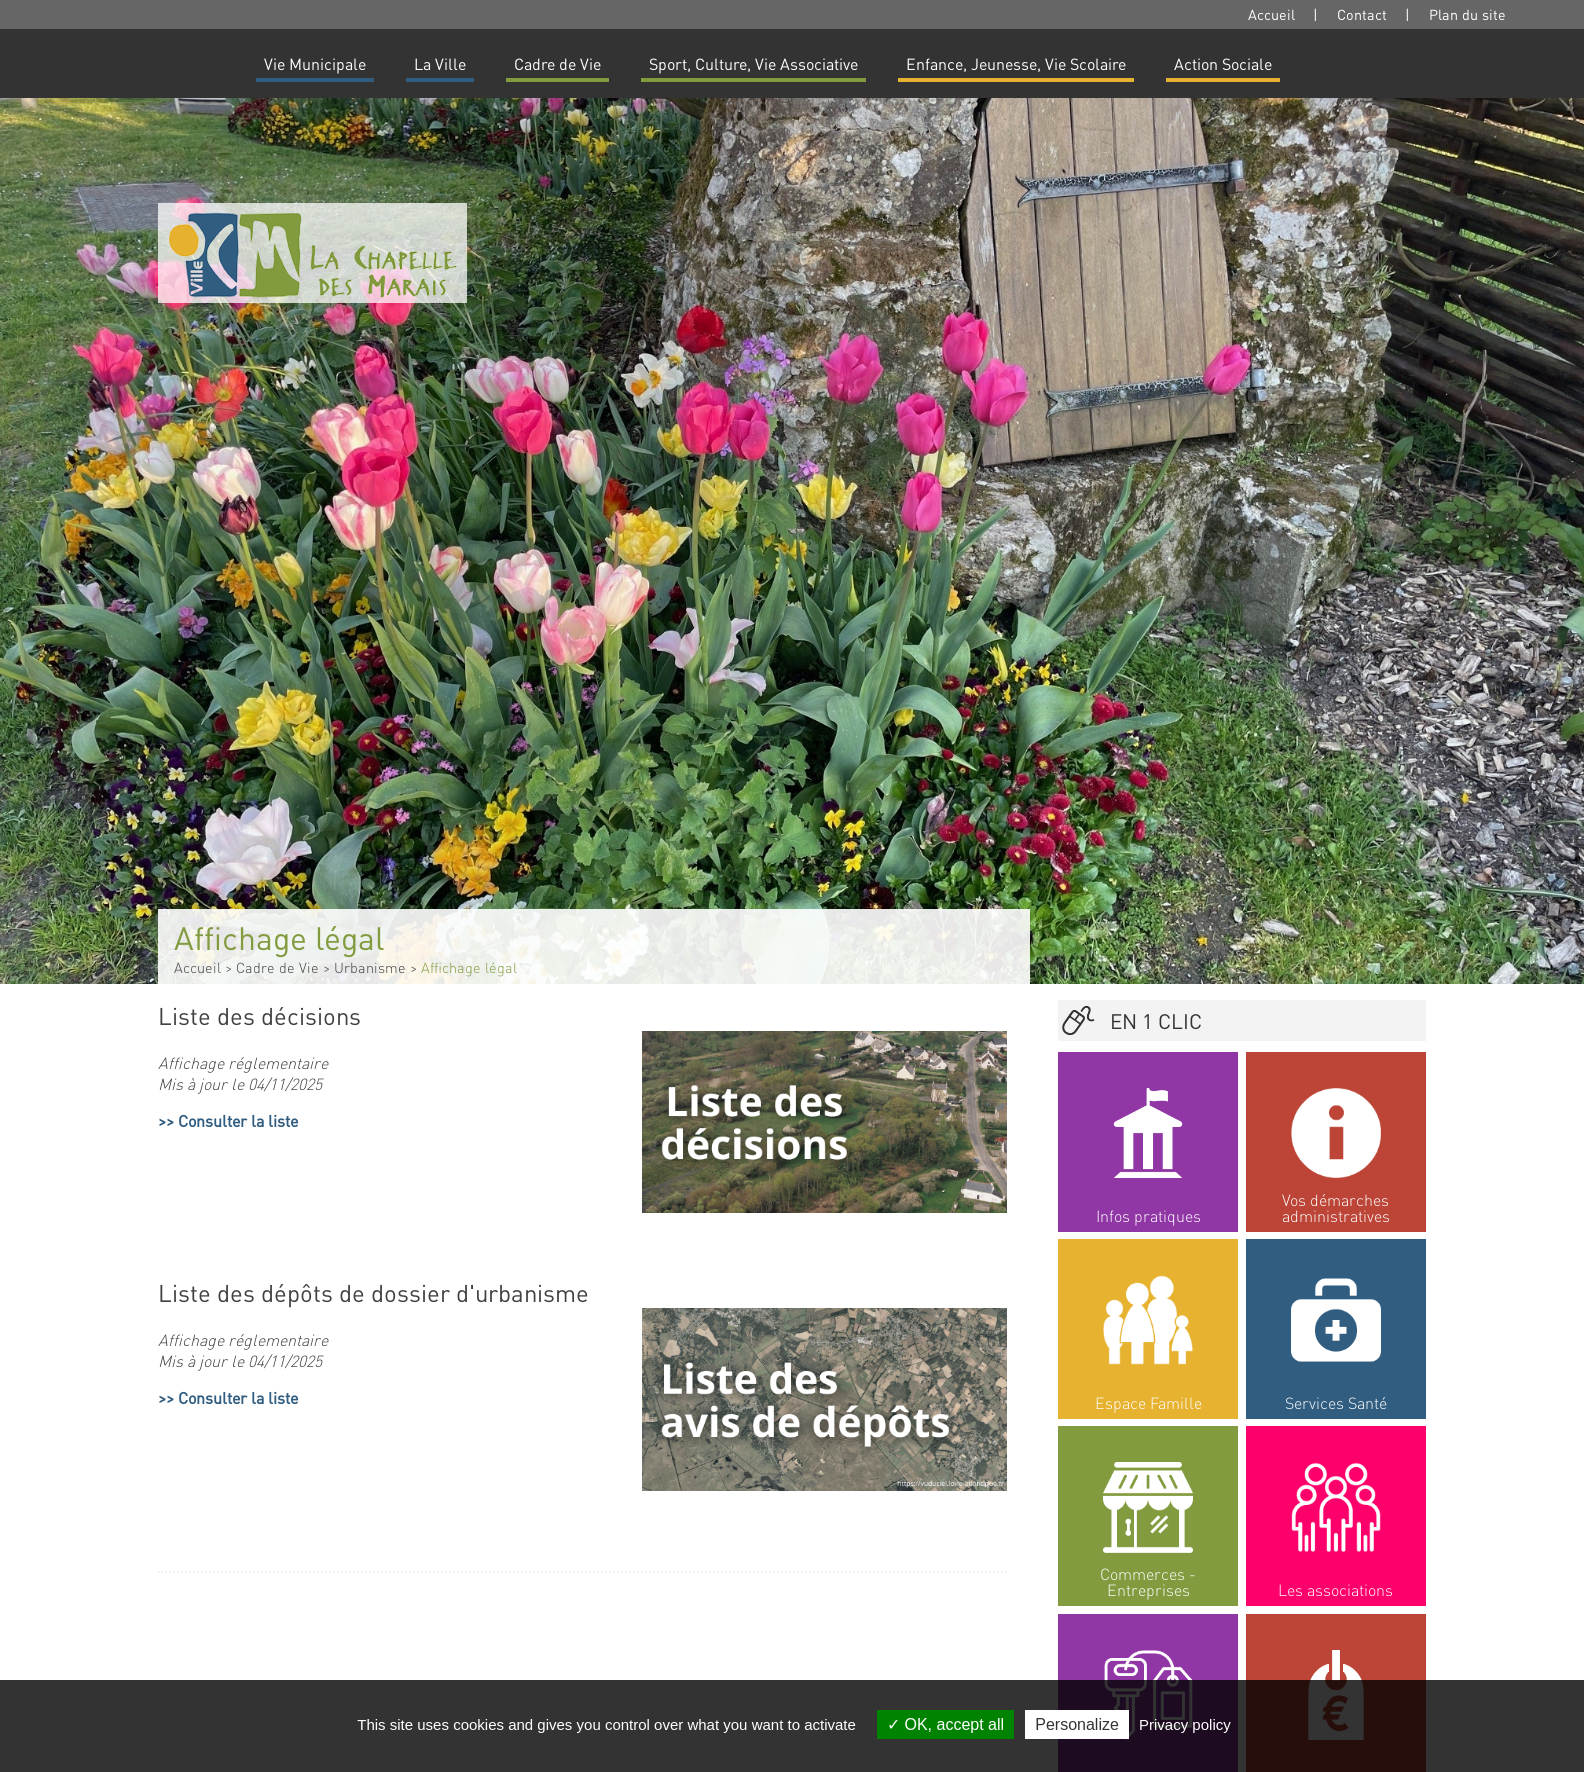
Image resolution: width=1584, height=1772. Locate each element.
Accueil (1271, 14)
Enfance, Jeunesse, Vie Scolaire (1016, 63)
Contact (1362, 14)
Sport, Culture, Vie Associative (753, 63)
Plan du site (1467, 14)
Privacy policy (1185, 1724)
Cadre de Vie (557, 63)
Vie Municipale (315, 63)
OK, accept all (945, 1724)
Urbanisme (370, 967)
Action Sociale (1223, 63)
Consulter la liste (238, 1120)
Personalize (1077, 1724)
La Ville (440, 63)
